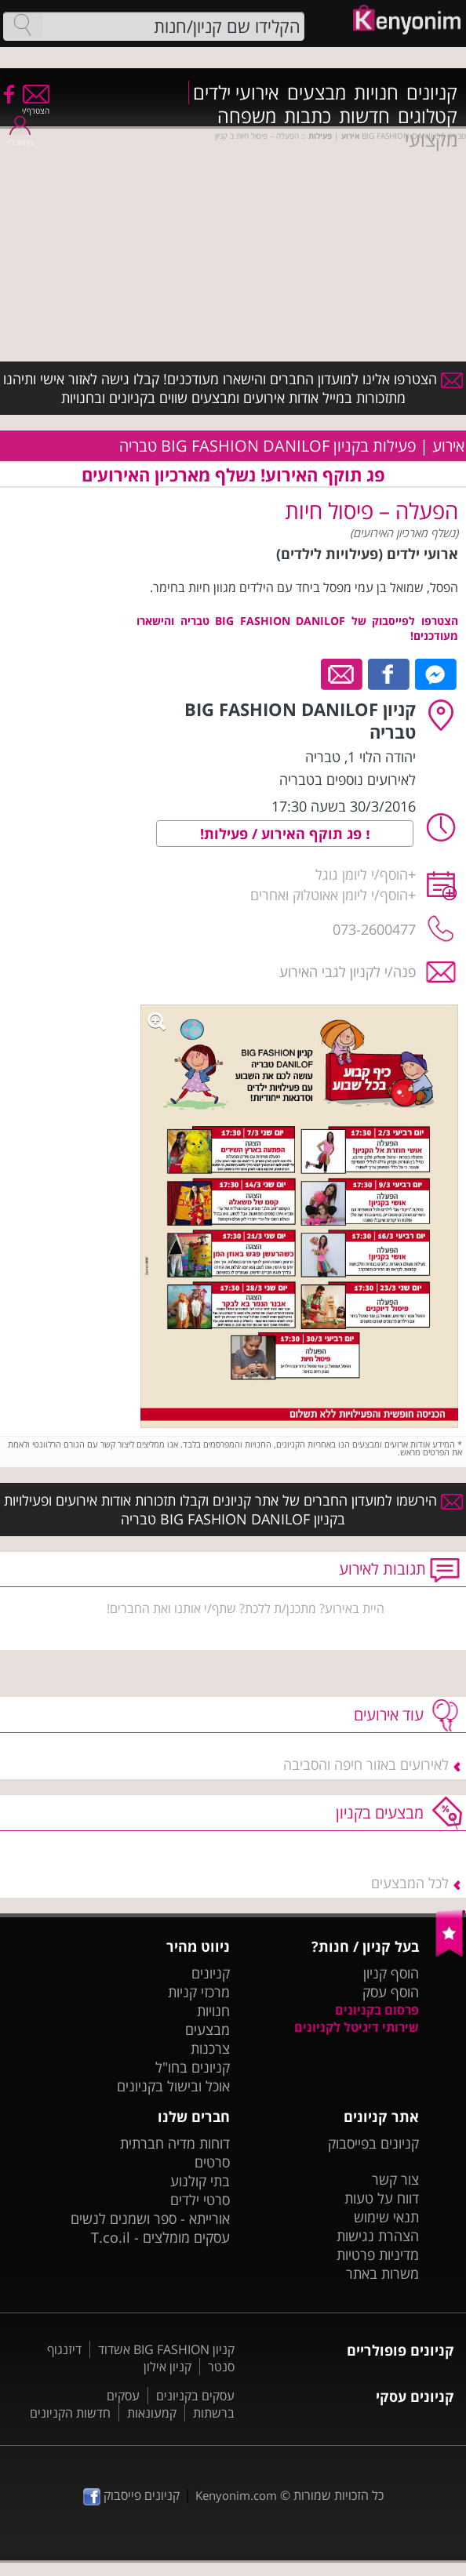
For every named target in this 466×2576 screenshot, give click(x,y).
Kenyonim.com (236, 2495)
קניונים (431, 92)
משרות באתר (382, 2273)
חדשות (364, 116)
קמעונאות (152, 2413)
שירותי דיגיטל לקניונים (356, 2027)
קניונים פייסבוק (131, 2495)
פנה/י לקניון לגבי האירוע (347, 971)
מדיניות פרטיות (378, 2254)
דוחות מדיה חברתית (175, 2143)
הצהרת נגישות (378, 2235)
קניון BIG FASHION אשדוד (166, 2349)
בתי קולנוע (200, 2180)
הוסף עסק (390, 1991)
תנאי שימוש (386, 2216)
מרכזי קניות (199, 1991)
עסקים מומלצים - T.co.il (160, 2237)
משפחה (246, 116)
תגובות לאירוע (382, 1568)
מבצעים (316, 92)
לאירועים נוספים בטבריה (347, 779)
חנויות (376, 92)
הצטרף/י (35, 105)
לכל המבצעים (410, 1882)
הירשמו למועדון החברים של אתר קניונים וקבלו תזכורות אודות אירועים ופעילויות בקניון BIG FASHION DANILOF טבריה (233, 1509)
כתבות (307, 116)
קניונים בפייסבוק (373, 2143)
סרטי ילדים (200, 2199)
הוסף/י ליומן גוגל (361, 874)
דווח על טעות (381, 2198)
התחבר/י (19, 136)
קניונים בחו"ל (192, 2067)
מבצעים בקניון (380, 1812)
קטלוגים (427, 116)
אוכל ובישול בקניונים (173, 2085)
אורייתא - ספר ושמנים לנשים (150, 2218)
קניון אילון (167, 2366)
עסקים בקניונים (195, 2395)
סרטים (212, 2162)
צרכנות (210, 2048)
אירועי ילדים (236, 92)
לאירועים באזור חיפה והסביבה (366, 1764)
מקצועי (431, 139)
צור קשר (395, 2179)
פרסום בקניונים (377, 2009)
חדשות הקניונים (70, 2413)
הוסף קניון (391, 1973)
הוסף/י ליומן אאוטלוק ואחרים (329, 894)
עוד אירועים (389, 1714)
